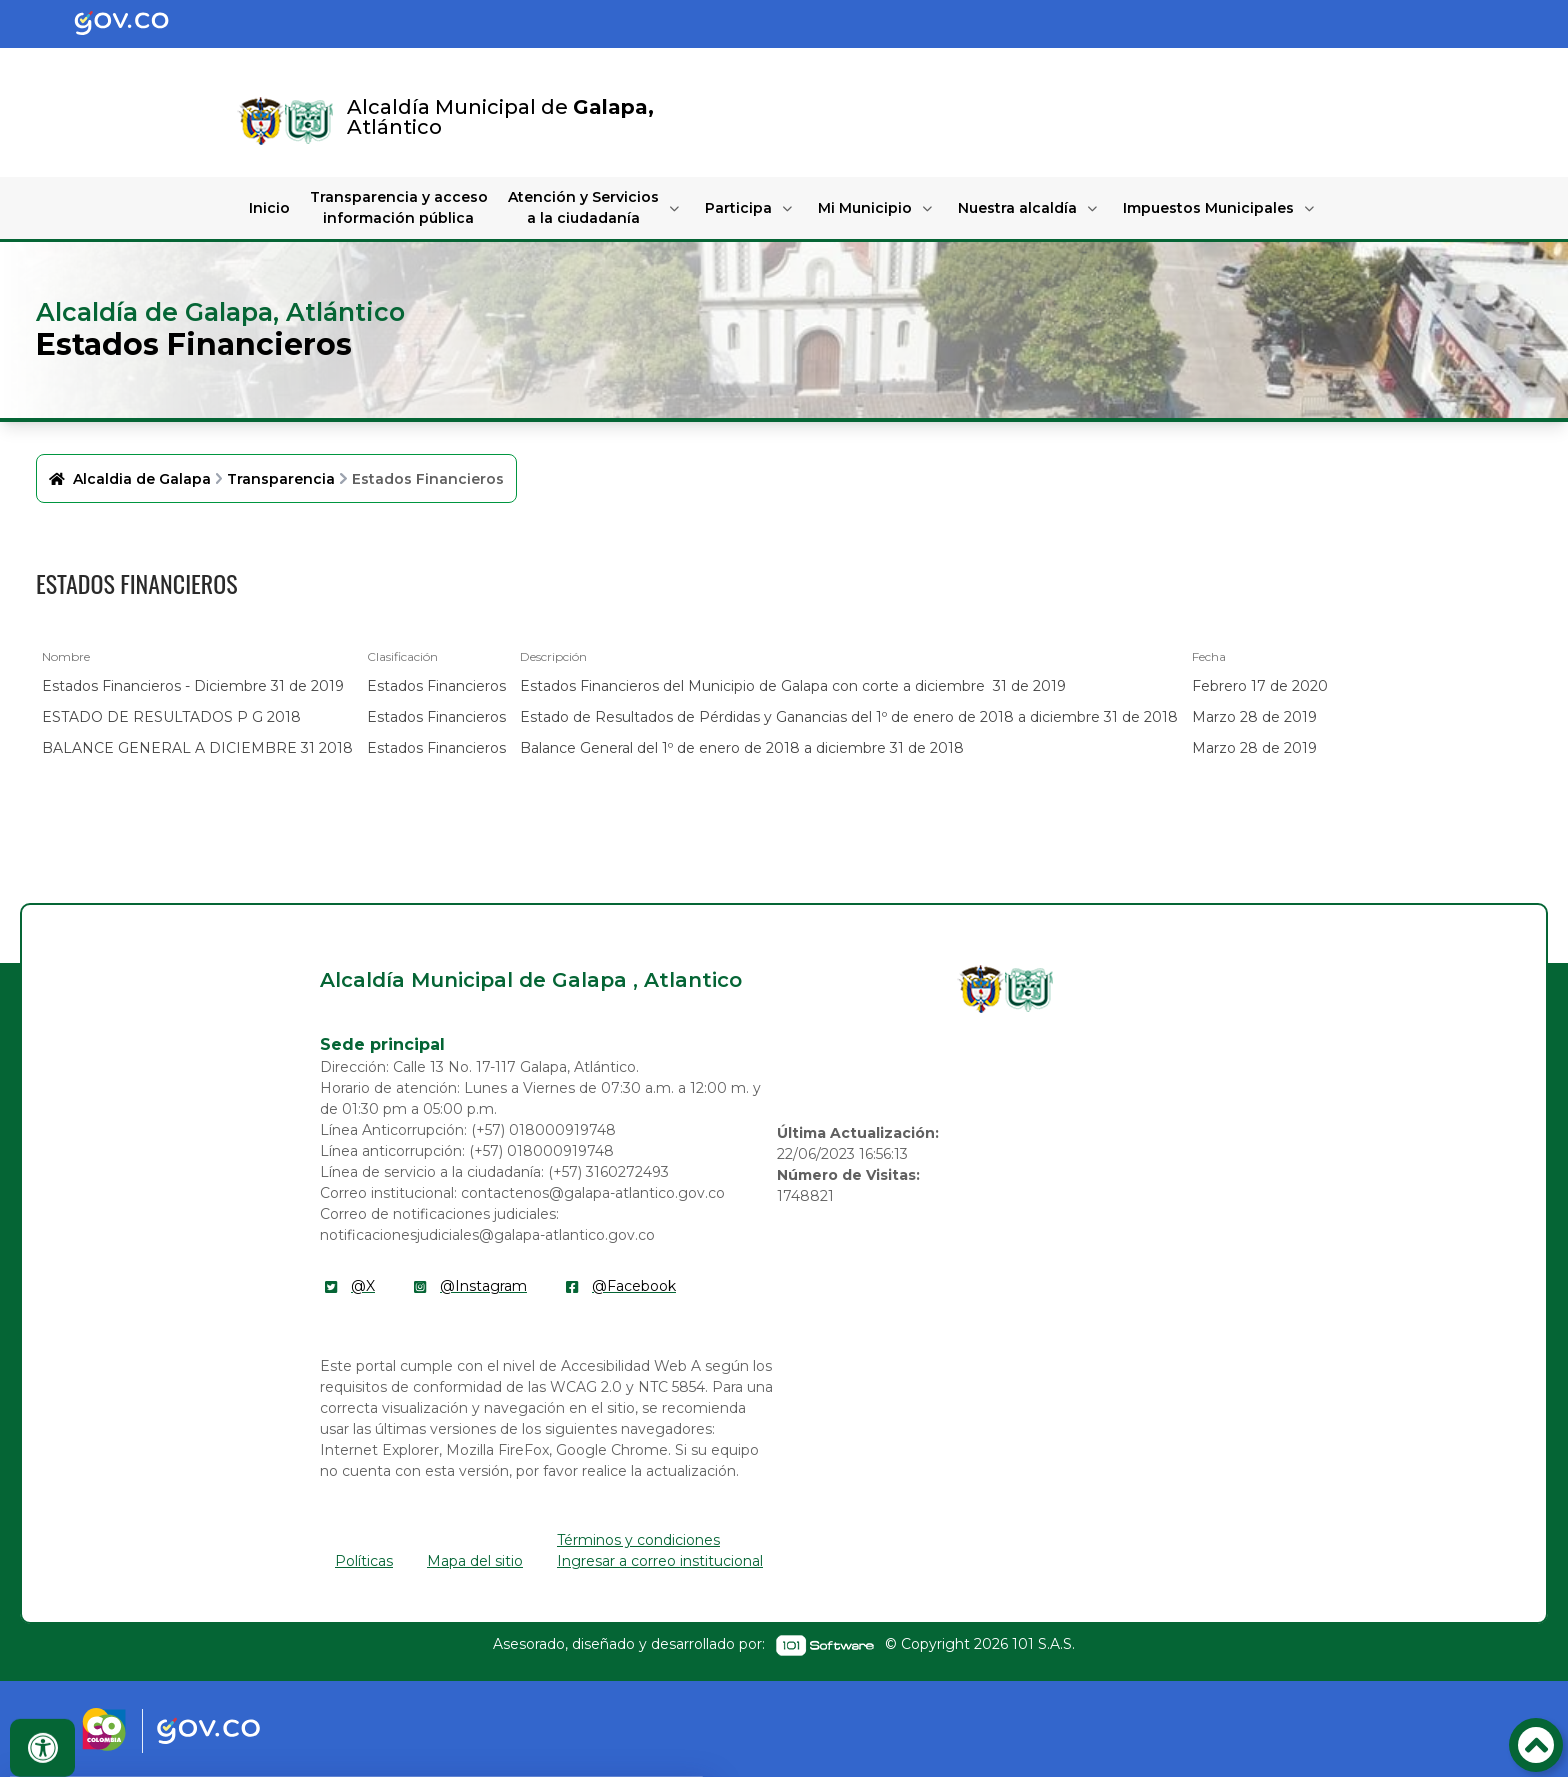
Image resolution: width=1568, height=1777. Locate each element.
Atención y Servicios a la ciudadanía (583, 207)
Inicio (269, 208)
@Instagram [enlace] (483, 1286)
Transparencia (281, 479)
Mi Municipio (865, 208)
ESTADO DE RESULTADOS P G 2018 (171, 717)
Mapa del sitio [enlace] (475, 1561)
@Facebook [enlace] (634, 1286)
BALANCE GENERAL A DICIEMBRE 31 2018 (197, 748)
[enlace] (981, 989)
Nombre (66, 656)
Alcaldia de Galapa (142, 479)
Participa (738, 208)
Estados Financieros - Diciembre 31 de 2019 (193, 686)
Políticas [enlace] (364, 1561)
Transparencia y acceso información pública (399, 207)
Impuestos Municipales (1208, 208)
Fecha (1209, 656)
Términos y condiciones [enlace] (638, 1540)
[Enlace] (261, 121)
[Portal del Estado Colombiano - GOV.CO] (138, 24)
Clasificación (402, 656)
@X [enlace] (363, 1286)
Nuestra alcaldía (1017, 208)
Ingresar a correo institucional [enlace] (660, 1561)
